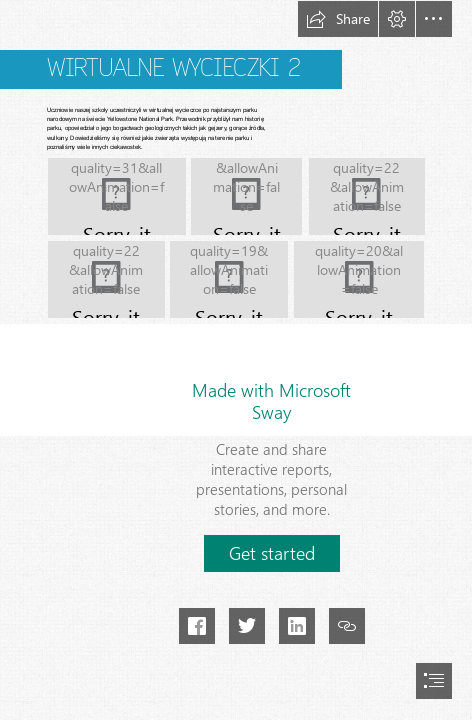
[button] (338, 19)
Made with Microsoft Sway (271, 401)
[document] (236, 360)
